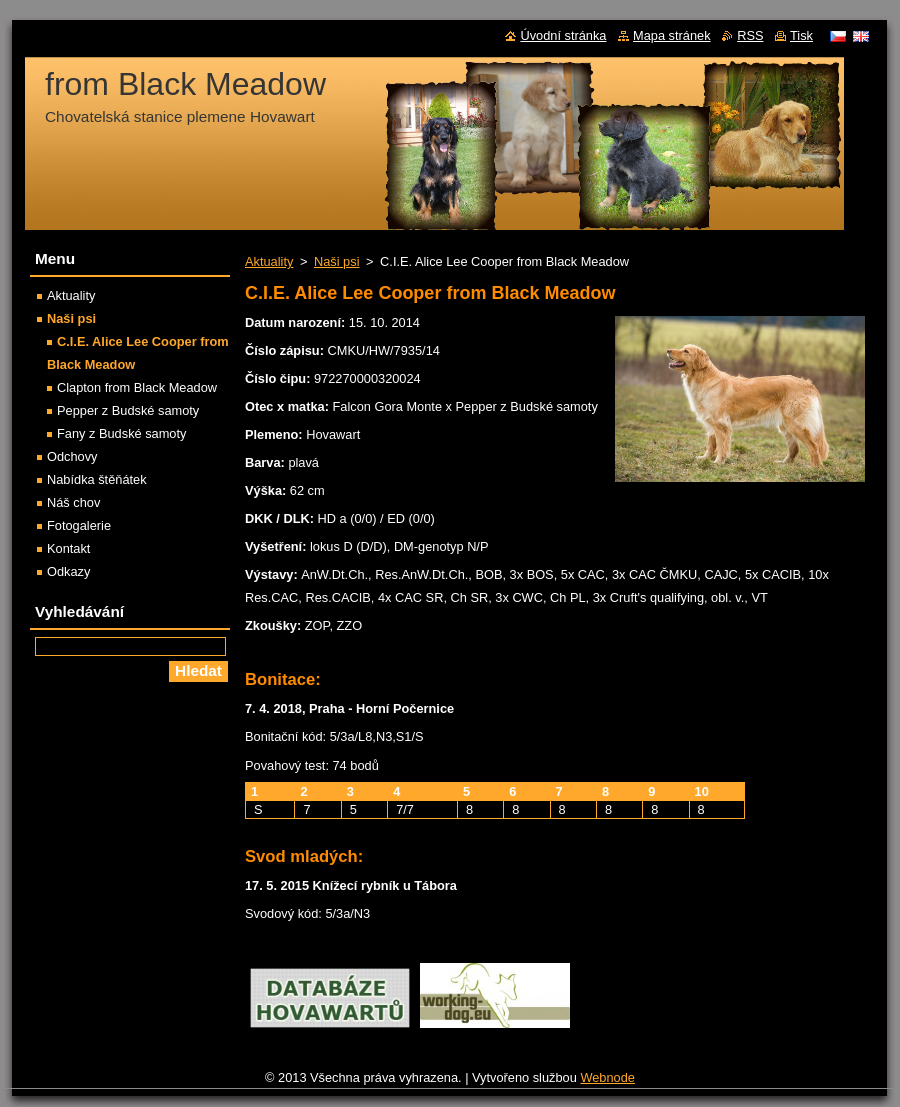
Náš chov (73, 502)
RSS (750, 35)
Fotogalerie (79, 525)
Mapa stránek (672, 35)
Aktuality (269, 261)
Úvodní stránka (563, 35)
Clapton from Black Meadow (137, 387)
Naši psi (337, 261)
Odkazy (68, 571)
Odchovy (72, 456)
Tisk (801, 35)
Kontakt (68, 548)
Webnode (607, 1077)
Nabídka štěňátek (97, 479)
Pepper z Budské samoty (128, 410)
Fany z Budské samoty (121, 433)
